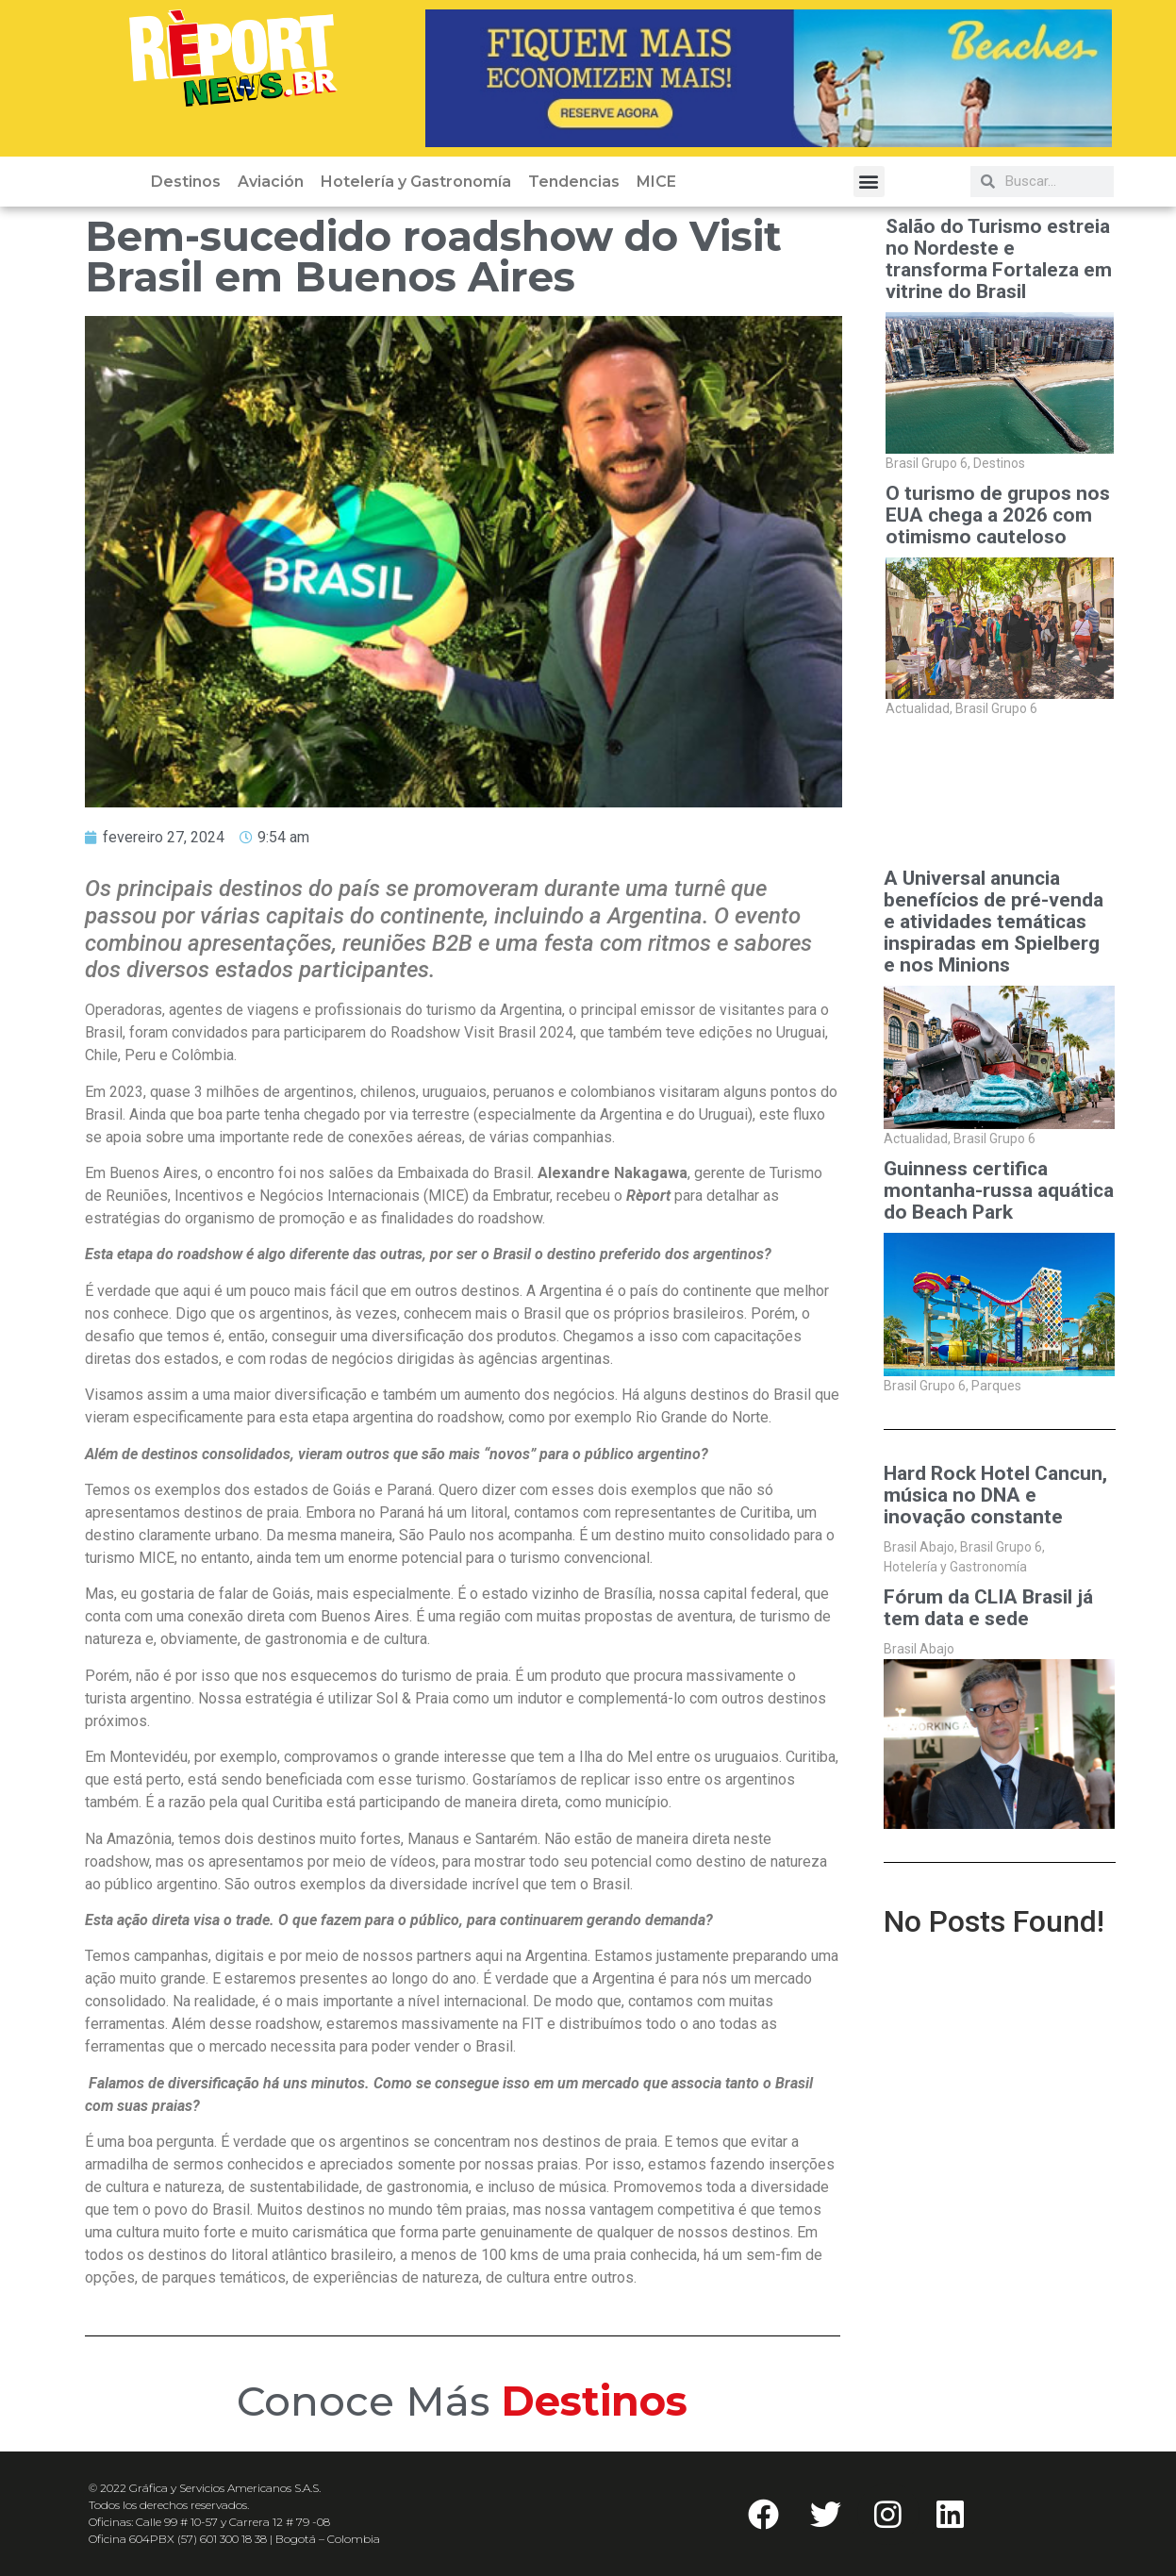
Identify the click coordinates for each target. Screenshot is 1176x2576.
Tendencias (574, 182)
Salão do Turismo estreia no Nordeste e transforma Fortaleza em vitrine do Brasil (999, 259)
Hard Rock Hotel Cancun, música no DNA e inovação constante (995, 1495)
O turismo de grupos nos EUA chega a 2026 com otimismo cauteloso (998, 515)
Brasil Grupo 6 (928, 463)
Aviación (271, 182)
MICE (656, 182)
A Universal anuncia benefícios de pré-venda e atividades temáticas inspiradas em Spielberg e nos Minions (993, 922)
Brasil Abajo (920, 1546)
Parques (996, 1385)
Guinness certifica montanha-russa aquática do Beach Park (999, 1190)
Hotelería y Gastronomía (416, 182)
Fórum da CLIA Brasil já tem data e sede (988, 1608)
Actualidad (919, 708)
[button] (869, 181)
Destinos (186, 182)
